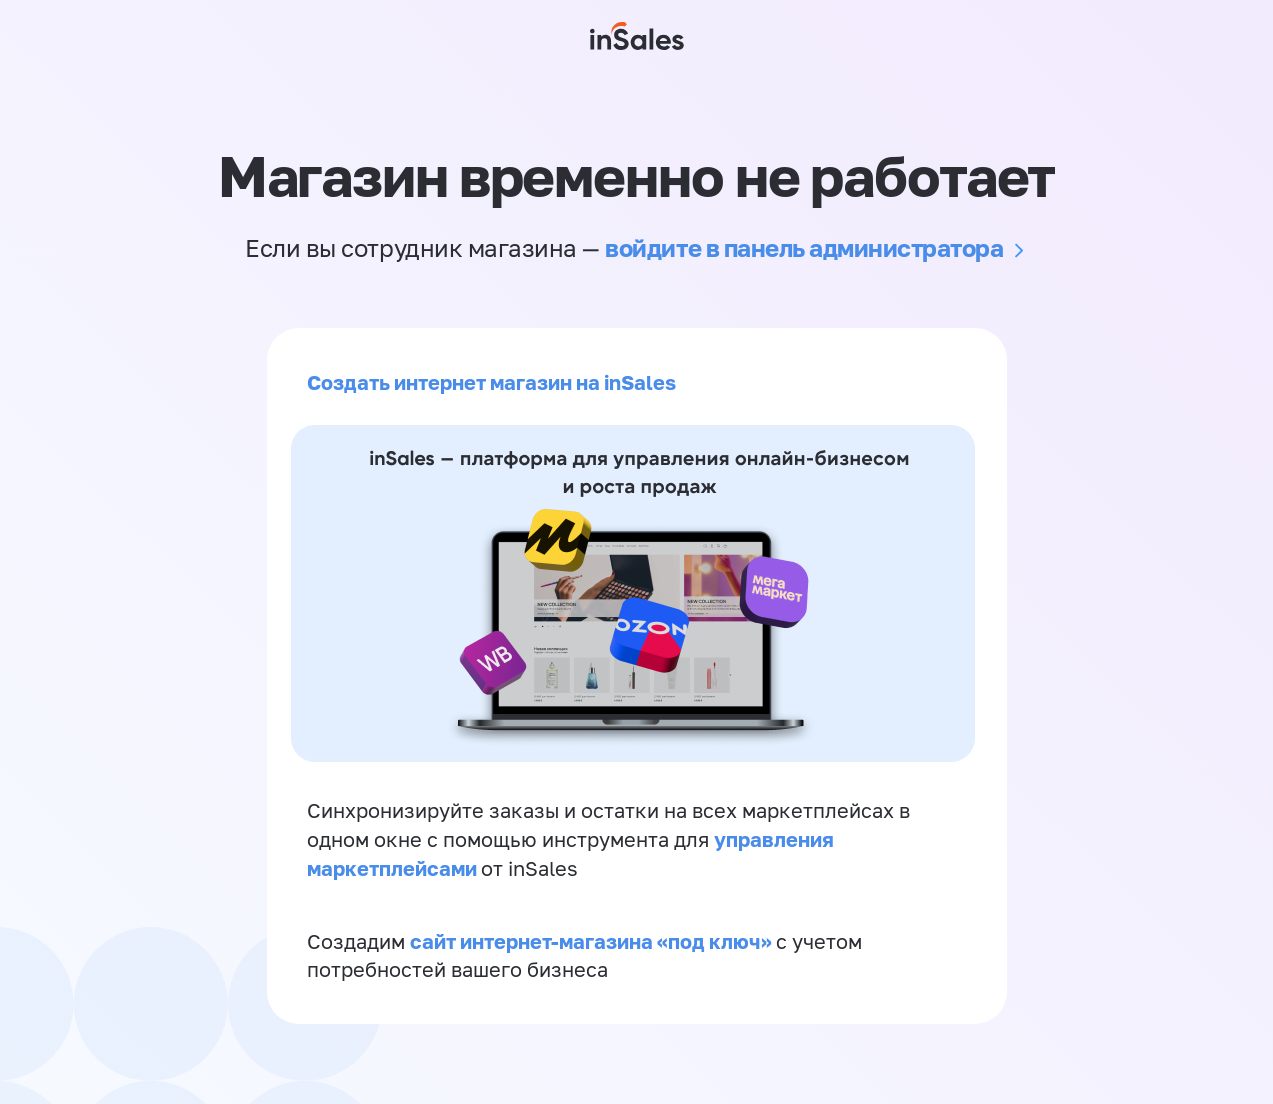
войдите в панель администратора (804, 247)
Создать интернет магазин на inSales (491, 382)
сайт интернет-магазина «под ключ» (593, 941)
